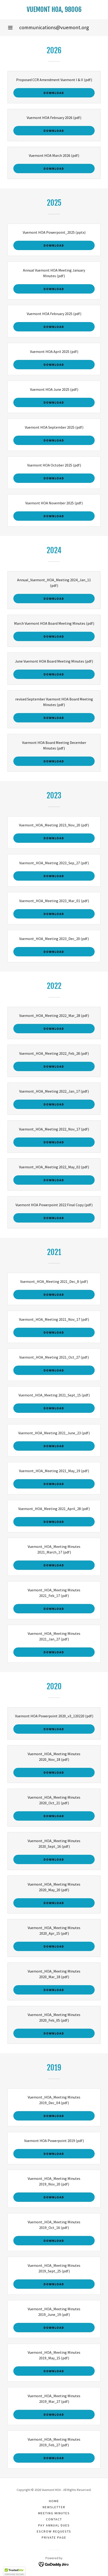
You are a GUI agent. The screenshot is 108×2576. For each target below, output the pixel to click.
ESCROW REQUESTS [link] (54, 2531)
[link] (54, 10)
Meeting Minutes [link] (54, 2513)
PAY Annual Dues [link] (54, 2525)
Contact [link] (54, 2519)
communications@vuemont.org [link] (54, 27)
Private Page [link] (54, 2537)
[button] (10, 27)
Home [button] (54, 2501)
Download (54, 93)
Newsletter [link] (54, 2507)
